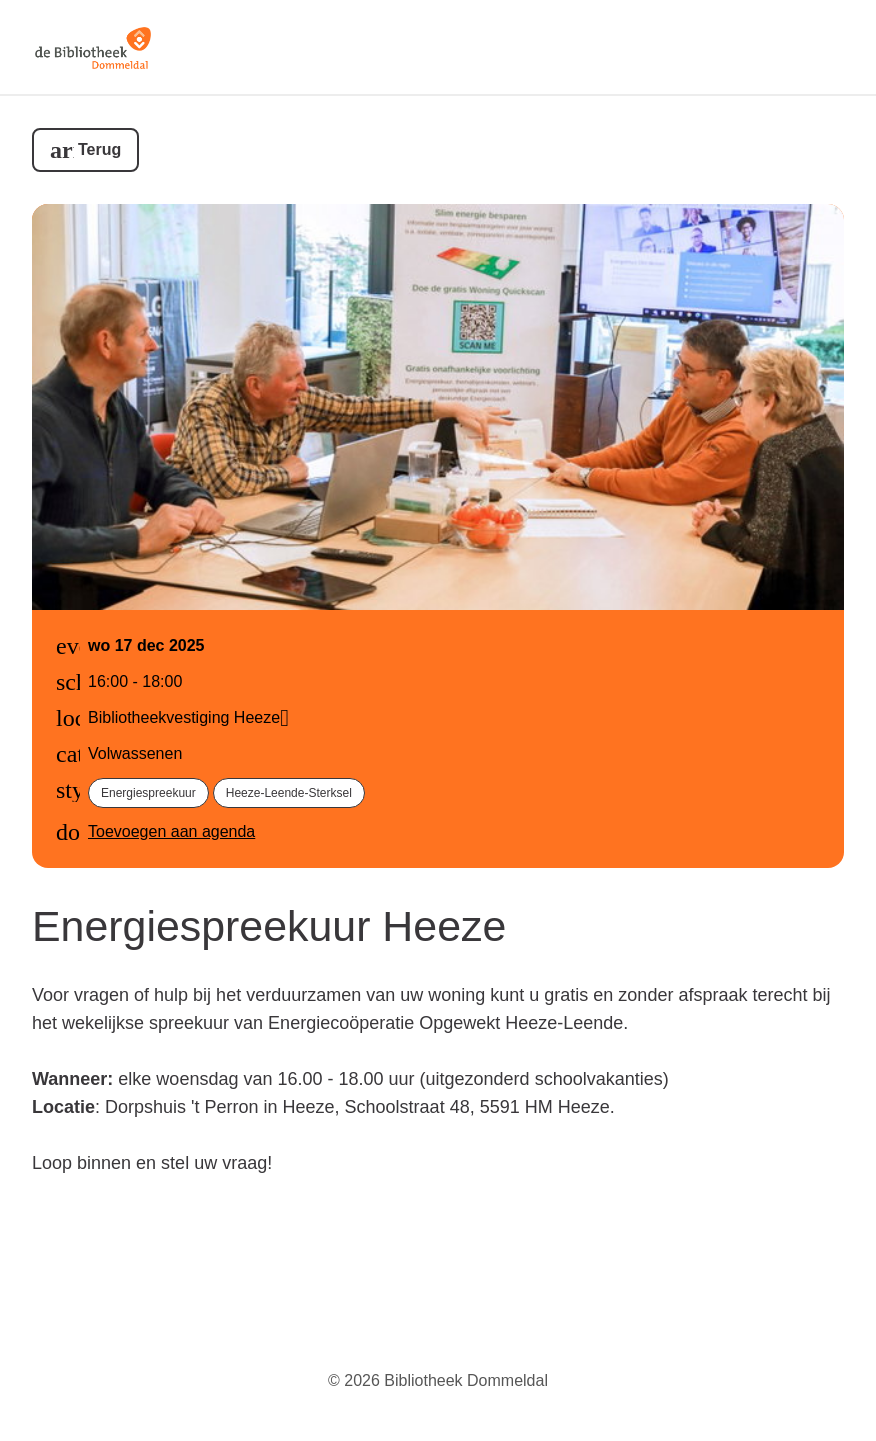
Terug (99, 149)
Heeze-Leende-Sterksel (289, 793)
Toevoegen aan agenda (171, 831)
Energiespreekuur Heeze (269, 926)
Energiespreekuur (148, 793)
